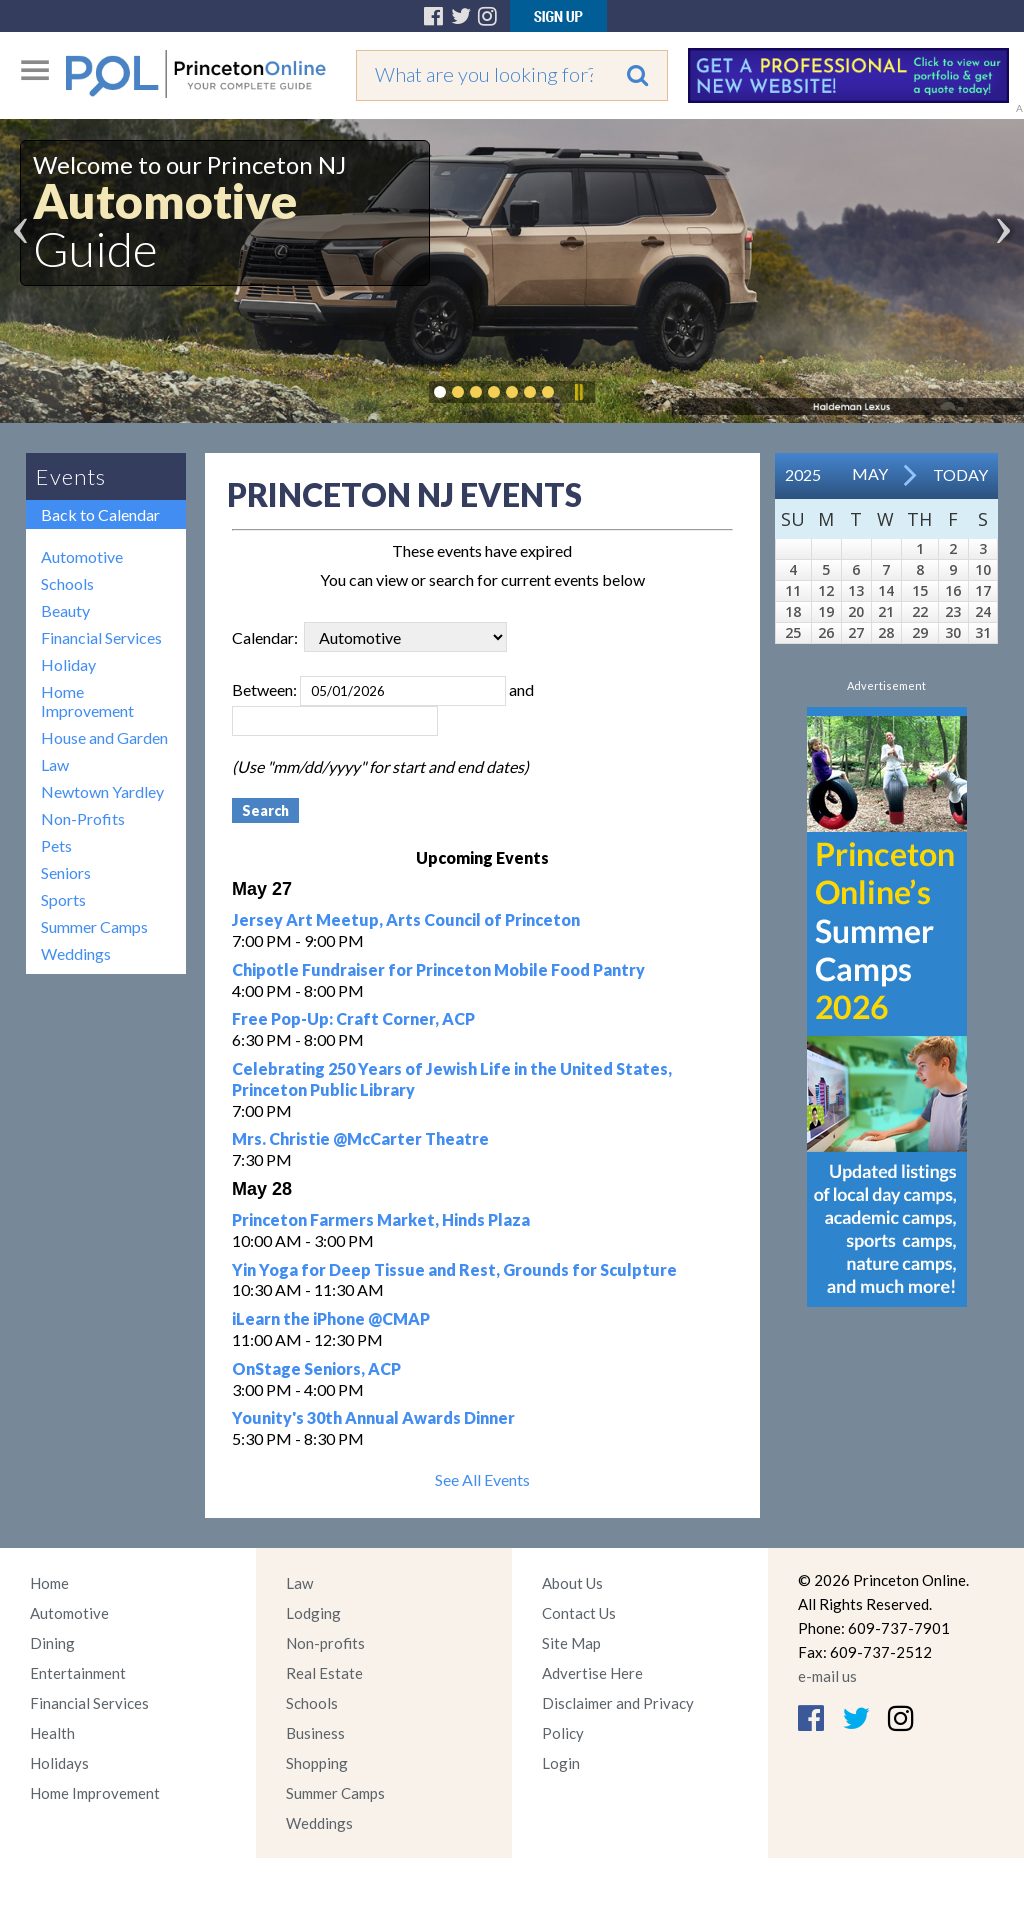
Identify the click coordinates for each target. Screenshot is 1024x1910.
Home (49, 1583)
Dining (52, 1643)
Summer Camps (94, 926)
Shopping (317, 1763)
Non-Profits (83, 818)
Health (52, 1733)
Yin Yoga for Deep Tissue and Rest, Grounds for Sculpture (454, 1269)
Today (960, 474)
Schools (67, 583)
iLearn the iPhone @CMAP (331, 1318)
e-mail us (827, 1676)
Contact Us (579, 1613)
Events (71, 476)
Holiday (68, 664)
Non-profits (325, 1643)
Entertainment (78, 1673)
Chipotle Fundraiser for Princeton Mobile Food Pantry (438, 969)
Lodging (313, 1613)
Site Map (571, 1643)
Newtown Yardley (102, 791)
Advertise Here (592, 1673)
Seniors (66, 872)
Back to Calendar (100, 514)
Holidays (59, 1763)
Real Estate (324, 1673)
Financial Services (101, 637)
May (870, 473)
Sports (63, 899)
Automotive (82, 556)
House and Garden (104, 737)
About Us (572, 1583)
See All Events (482, 1479)
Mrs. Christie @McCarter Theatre (360, 1138)
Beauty (65, 610)
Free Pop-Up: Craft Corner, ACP (353, 1018)
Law (55, 764)
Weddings (76, 953)
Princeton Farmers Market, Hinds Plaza (381, 1219)
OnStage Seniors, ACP (316, 1368)
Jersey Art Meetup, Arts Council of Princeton (406, 919)
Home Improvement (87, 701)
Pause (578, 392)
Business (315, 1733)
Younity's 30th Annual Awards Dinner (373, 1417)
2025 (803, 474)
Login (561, 1763)
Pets (56, 845)
